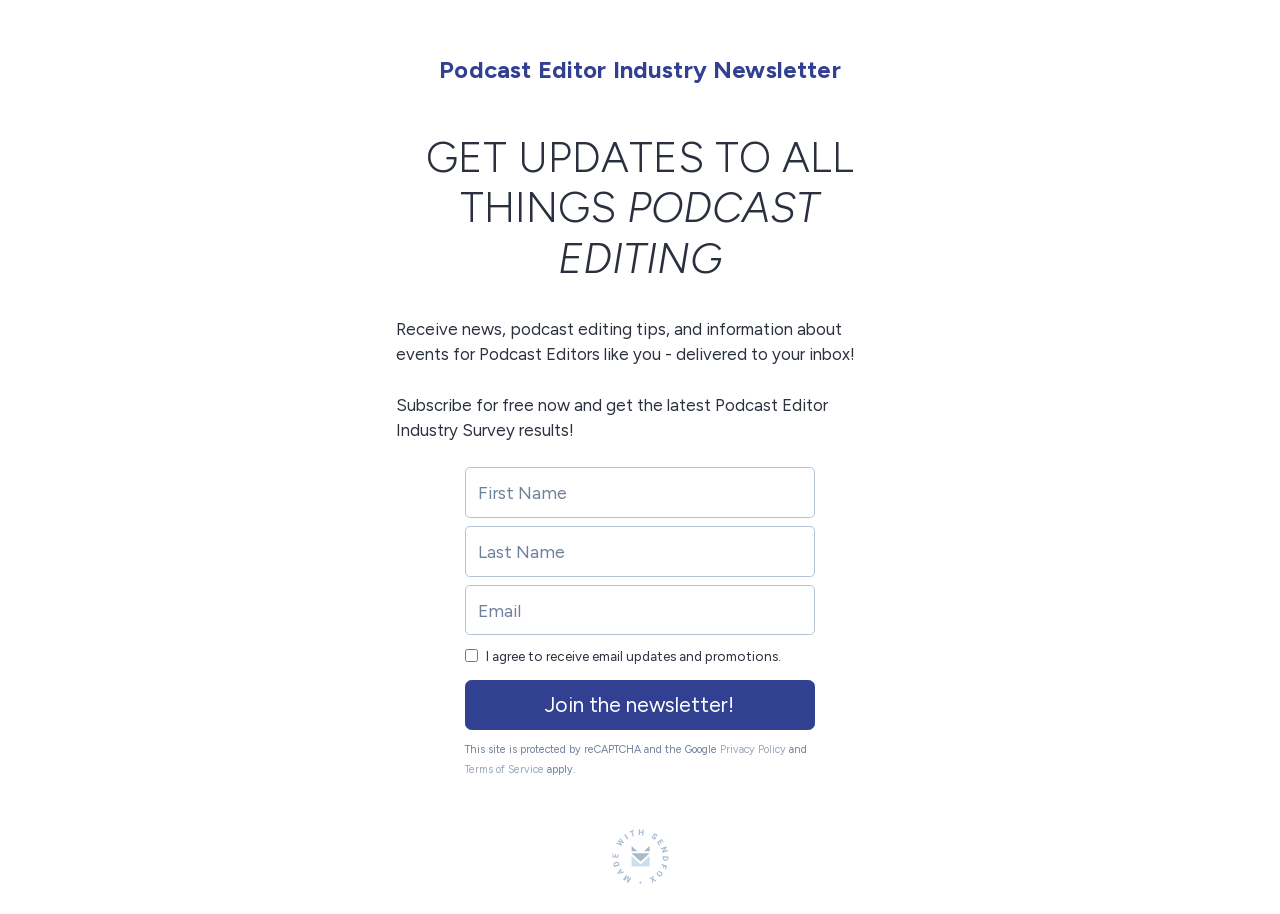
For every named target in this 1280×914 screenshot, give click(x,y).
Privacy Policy (753, 749)
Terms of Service (504, 769)
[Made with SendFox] (640, 856)
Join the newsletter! (639, 704)
